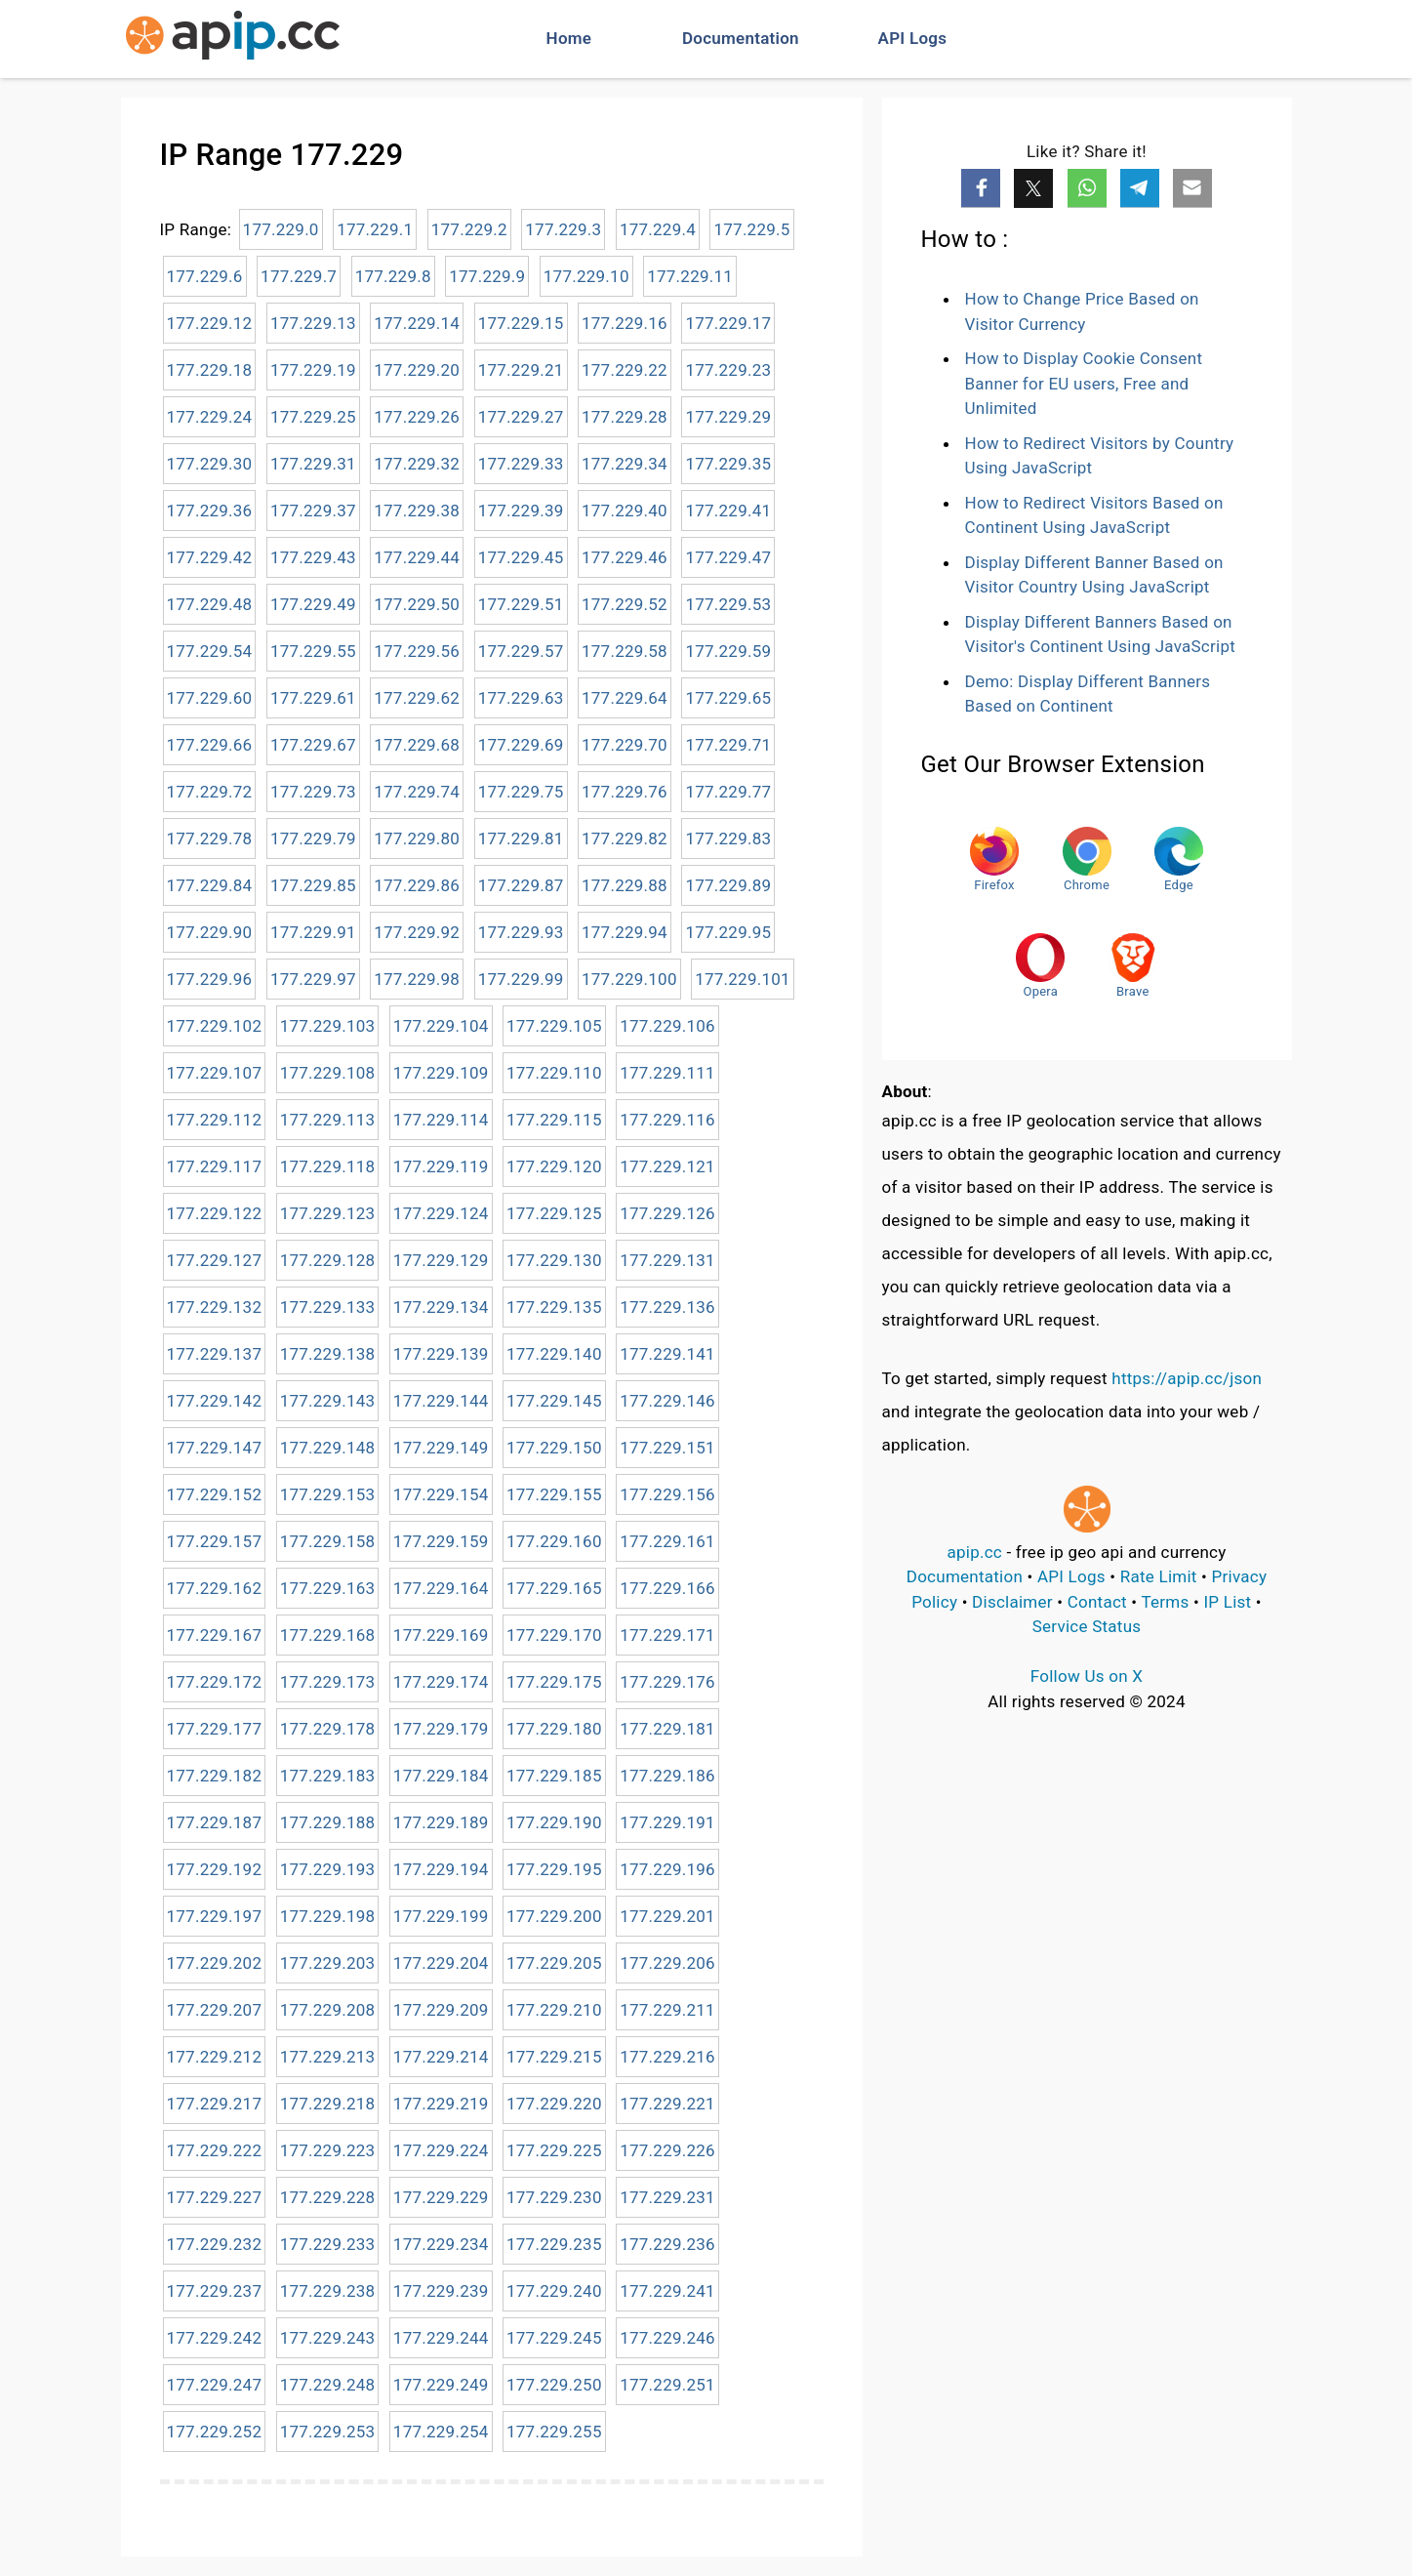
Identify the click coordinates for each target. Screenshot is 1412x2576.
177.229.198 (328, 1916)
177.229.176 (667, 1682)
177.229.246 (667, 2338)
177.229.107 (214, 1073)
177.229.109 (441, 1073)
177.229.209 (441, 2010)
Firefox (994, 859)
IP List (1227, 1602)
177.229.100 (629, 979)
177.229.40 (624, 510)
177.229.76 (624, 791)
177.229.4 (658, 229)
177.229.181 (667, 1728)
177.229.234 (441, 2244)
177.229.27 (521, 417)
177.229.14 (417, 323)
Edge (1178, 859)
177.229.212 (214, 2056)
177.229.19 (313, 370)
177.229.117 (214, 1166)
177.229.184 (441, 1775)
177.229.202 (214, 1963)
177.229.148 (328, 1447)
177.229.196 (667, 1869)
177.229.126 (667, 1213)
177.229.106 (667, 1026)
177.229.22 (624, 370)
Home (569, 38)
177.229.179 (441, 1728)
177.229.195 (554, 1869)
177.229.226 (667, 2150)
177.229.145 (554, 1401)
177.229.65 (728, 698)
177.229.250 (554, 2384)
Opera (1040, 966)
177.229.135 (554, 1307)
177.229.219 (441, 2103)
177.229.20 (417, 370)
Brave (1133, 966)
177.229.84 (210, 885)
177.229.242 (214, 2338)
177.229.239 (441, 2291)
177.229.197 (214, 1916)
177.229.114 (441, 1119)
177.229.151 (667, 1447)
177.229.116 (667, 1119)
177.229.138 (328, 1354)
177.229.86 (417, 885)
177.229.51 (521, 604)
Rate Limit (1158, 1576)
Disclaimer (1012, 1602)
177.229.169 (441, 1635)
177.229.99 (521, 979)
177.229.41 (728, 510)
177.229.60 (210, 698)
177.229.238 (328, 2291)
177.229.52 (624, 604)
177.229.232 (214, 2244)
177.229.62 (417, 698)
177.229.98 (417, 979)
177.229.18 (210, 370)
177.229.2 (469, 229)
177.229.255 (554, 2431)
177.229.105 (554, 1026)
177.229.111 (667, 1073)
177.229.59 (728, 651)
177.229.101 (742, 979)
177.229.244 (441, 2338)
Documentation (740, 38)
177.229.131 (667, 1260)
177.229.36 (210, 510)
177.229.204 (441, 1963)
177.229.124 (441, 1213)
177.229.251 (667, 2384)
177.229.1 (375, 229)
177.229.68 (417, 745)
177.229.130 (554, 1260)
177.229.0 (281, 229)
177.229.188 (328, 1822)
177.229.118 (328, 1166)
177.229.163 (328, 1588)
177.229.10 (586, 276)
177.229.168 (328, 1635)
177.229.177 (214, 1728)
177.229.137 (214, 1354)
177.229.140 (554, 1354)
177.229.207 (214, 2010)
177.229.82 (624, 838)
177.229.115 (554, 1119)
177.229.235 (554, 2244)
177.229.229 (441, 2197)
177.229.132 (214, 1307)
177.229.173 (328, 1682)
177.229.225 (554, 2150)
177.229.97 (313, 979)
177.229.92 (417, 932)
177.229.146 (667, 1401)
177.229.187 (214, 1822)
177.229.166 (667, 1588)
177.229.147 (214, 1447)
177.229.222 (214, 2150)
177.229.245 (554, 2338)
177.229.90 (210, 932)
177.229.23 (728, 370)
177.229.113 (328, 1119)
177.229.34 (624, 463)
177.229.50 (417, 604)
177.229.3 (563, 229)
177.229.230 (554, 2197)
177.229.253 (328, 2431)
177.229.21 (521, 370)
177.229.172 (214, 1682)
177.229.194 (441, 1869)
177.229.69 (521, 745)
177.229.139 (441, 1354)
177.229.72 (210, 791)
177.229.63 (521, 698)
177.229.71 (728, 745)
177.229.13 (313, 323)
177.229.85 (313, 885)
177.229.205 (554, 1963)
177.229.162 (214, 1588)
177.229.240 (554, 2291)
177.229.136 (667, 1307)
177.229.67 (313, 745)
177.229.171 (667, 1635)
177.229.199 (441, 1916)
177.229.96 (210, 979)
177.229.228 (328, 2197)
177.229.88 (624, 885)
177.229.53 (728, 604)
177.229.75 (521, 791)
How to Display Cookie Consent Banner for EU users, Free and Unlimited (1084, 383)
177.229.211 (667, 2010)
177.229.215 (554, 2056)
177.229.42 (210, 557)
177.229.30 (210, 463)
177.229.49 (313, 604)
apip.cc (974, 1552)
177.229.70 (624, 745)
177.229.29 (728, 417)
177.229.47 (728, 557)
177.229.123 (328, 1213)
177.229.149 (441, 1447)
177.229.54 (210, 651)
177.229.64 (624, 698)
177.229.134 (441, 1307)
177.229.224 (441, 2150)
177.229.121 (667, 1166)
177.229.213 (328, 2056)
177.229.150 (554, 1447)
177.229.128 (328, 1260)
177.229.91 (313, 932)
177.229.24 (210, 417)
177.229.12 (210, 323)
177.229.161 (667, 1541)
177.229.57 (521, 651)
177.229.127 (214, 1260)
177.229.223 (328, 2150)
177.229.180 (554, 1728)
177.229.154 (441, 1494)
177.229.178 (328, 1728)
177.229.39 (521, 510)
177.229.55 (313, 651)
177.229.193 (328, 1869)
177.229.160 (554, 1541)
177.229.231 (667, 2197)
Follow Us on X (1086, 1676)
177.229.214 (441, 2056)
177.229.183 (328, 1775)
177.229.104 (441, 1026)
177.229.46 (624, 557)
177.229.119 (441, 1166)
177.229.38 (417, 510)
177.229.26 (417, 417)
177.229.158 (328, 1541)
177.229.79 (313, 838)
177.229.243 (328, 2338)
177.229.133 (328, 1307)
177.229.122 (214, 1213)
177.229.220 (554, 2103)
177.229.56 (417, 651)
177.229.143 (328, 1401)
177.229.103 (328, 1026)
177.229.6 (205, 276)
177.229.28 (624, 417)
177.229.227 (214, 2197)
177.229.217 (214, 2103)
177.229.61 (313, 698)
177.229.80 (417, 838)
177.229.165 (554, 1588)
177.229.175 (554, 1682)
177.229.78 (210, 838)
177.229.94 (624, 932)
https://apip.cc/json (1186, 1378)
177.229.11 (690, 276)
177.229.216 (667, 2056)
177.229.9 (487, 276)
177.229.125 (554, 1213)
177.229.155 (554, 1494)
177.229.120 (554, 1166)
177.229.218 (328, 2103)
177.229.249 (441, 2384)
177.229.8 (393, 276)
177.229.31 (313, 463)
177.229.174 (441, 1682)
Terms (1165, 1602)
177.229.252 (214, 2431)
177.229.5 (751, 229)
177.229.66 (210, 745)
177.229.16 (624, 323)
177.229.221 (667, 2103)
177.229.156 (667, 1494)
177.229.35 (728, 463)
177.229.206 (667, 1963)
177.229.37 (313, 510)
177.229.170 (554, 1635)
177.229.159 (441, 1541)
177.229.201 (667, 1916)
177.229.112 (214, 1119)
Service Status (1087, 1626)
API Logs (913, 38)
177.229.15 (521, 323)
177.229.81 (521, 838)
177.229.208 (328, 2010)
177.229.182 (214, 1775)
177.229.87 (521, 885)
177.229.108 (328, 1073)
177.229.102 (214, 1026)
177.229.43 (313, 557)
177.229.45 (521, 557)
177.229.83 (728, 838)
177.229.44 (417, 557)
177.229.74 (417, 791)
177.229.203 (328, 1963)
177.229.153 (328, 1494)
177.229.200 (554, 1916)
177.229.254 (441, 2431)
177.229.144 (441, 1401)
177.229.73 (313, 791)
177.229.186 (667, 1775)
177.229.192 (214, 1869)
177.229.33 (521, 463)
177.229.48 (210, 604)
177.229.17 (728, 323)
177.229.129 (441, 1260)
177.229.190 (554, 1822)
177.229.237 (214, 2291)
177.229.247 (214, 2384)
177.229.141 (667, 1354)
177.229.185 (554, 1775)
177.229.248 (328, 2384)
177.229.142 (214, 1401)
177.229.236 (667, 2244)
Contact (1097, 1602)
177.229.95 (728, 932)
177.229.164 (441, 1588)
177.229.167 (214, 1635)
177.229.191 (667, 1822)
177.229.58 (624, 651)
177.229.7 (299, 276)
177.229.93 (521, 932)
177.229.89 (728, 885)
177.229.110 (554, 1073)
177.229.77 (728, 791)
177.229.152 (214, 1494)
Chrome (1087, 859)
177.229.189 (441, 1822)
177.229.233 (328, 2244)
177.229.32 (417, 463)
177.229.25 (313, 417)
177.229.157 (214, 1541)
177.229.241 (667, 2291)
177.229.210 (554, 2010)
